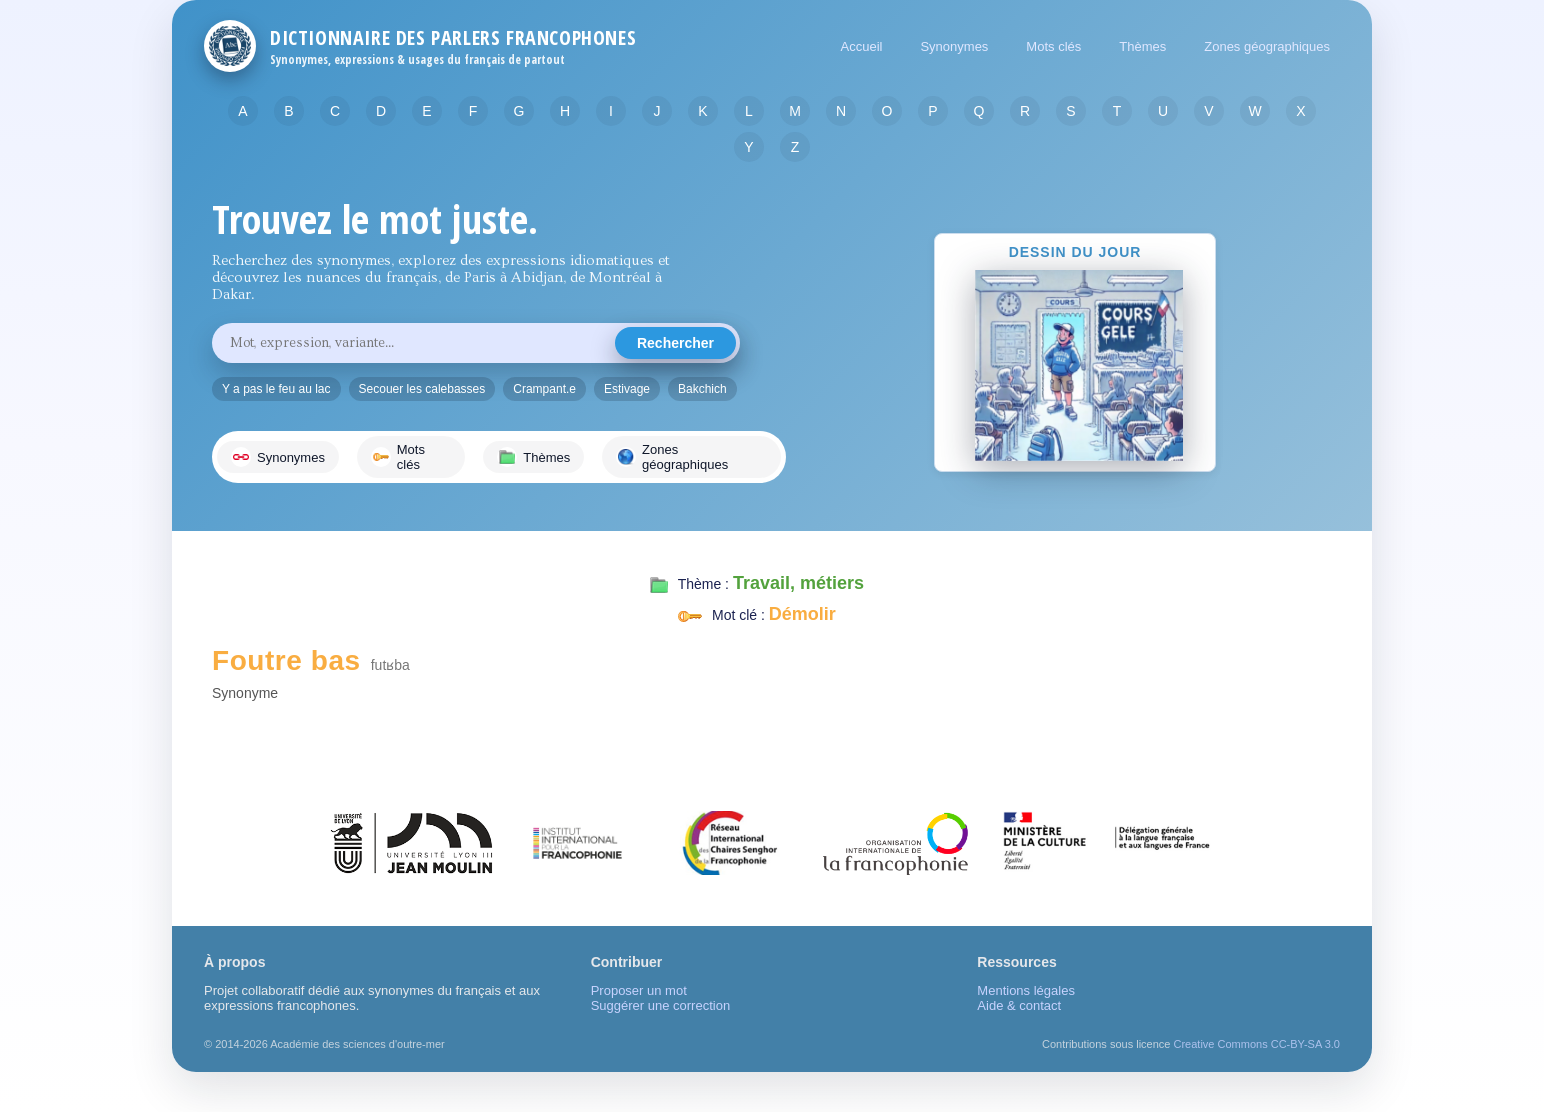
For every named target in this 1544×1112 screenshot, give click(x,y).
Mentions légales (1026, 990)
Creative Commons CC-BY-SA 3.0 (1257, 1044)
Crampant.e (544, 389)
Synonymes (954, 46)
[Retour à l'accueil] (230, 46)
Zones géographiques (1267, 46)
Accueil (862, 46)
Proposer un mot (639, 990)
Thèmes (1142, 46)
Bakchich (702, 389)
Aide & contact (1019, 1005)
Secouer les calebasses (422, 389)
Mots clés (1053, 46)
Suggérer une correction (660, 1005)
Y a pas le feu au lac (276, 389)
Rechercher (675, 343)
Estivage (627, 389)
